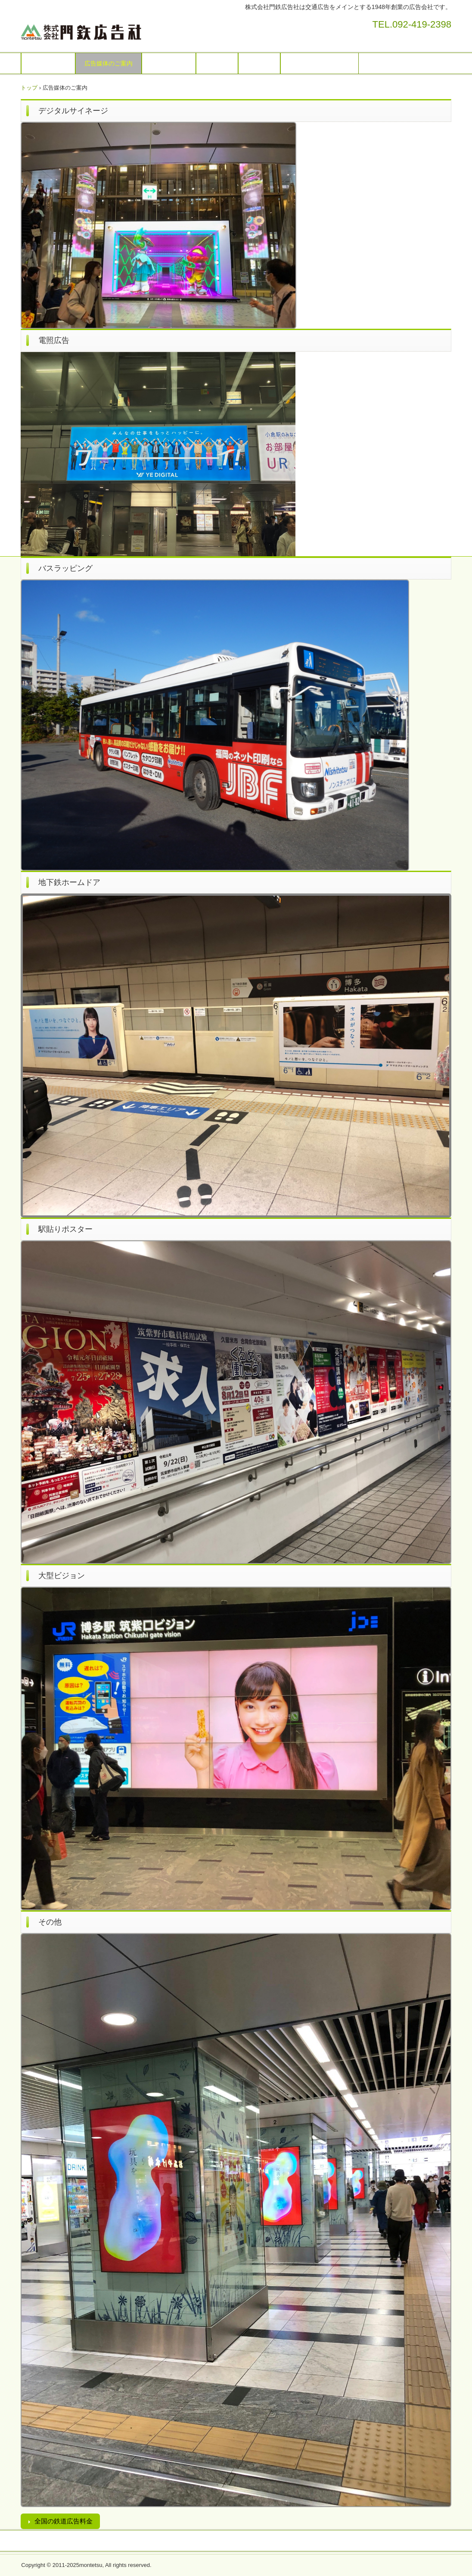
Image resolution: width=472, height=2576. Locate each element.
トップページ (48, 63)
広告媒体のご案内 (108, 63)
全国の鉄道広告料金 (63, 2521)
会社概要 (217, 63)
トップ (29, 87)
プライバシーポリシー (319, 63)
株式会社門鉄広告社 (123, 30)
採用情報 (259, 63)
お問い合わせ (169, 63)
